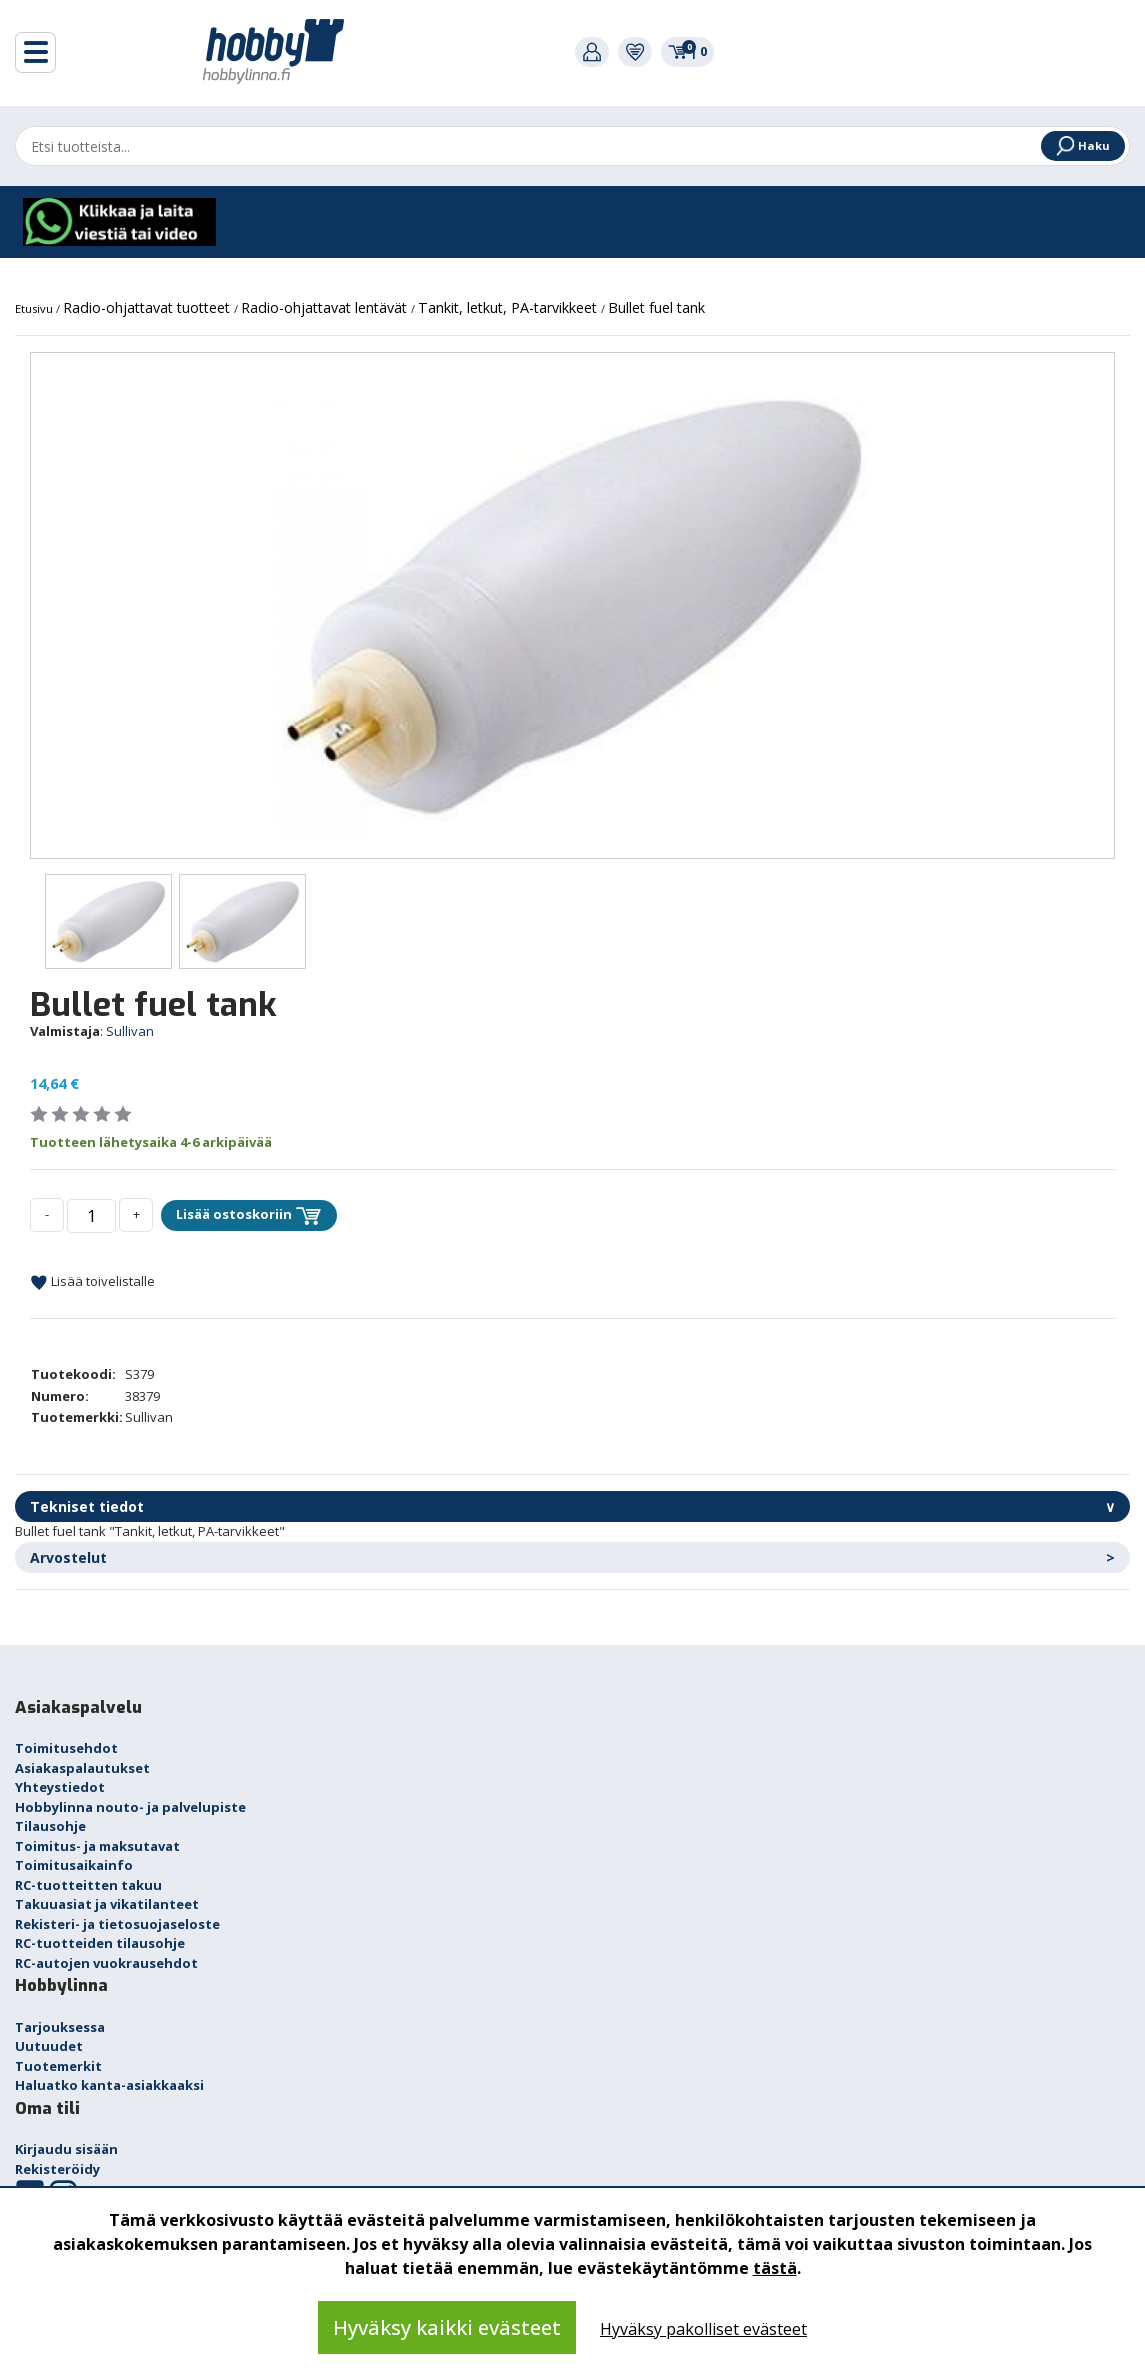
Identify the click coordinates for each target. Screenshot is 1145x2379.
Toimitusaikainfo (74, 1865)
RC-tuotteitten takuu (88, 1885)
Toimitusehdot (66, 1748)
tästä (775, 2268)
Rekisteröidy (57, 2169)
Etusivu (35, 308)
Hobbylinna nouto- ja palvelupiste (130, 1807)
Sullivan (130, 1031)
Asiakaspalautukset (82, 1768)
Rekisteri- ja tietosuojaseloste (117, 1924)
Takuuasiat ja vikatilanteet (107, 1904)
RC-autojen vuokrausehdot (106, 1963)
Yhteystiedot (60, 1787)
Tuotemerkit (58, 2066)
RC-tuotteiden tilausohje (100, 1943)
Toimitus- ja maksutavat (97, 1846)
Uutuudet (49, 2046)
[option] (572, 605)
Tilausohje (50, 1826)
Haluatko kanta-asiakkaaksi (109, 2085)
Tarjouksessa (60, 2027)
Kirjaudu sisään (66, 2149)
